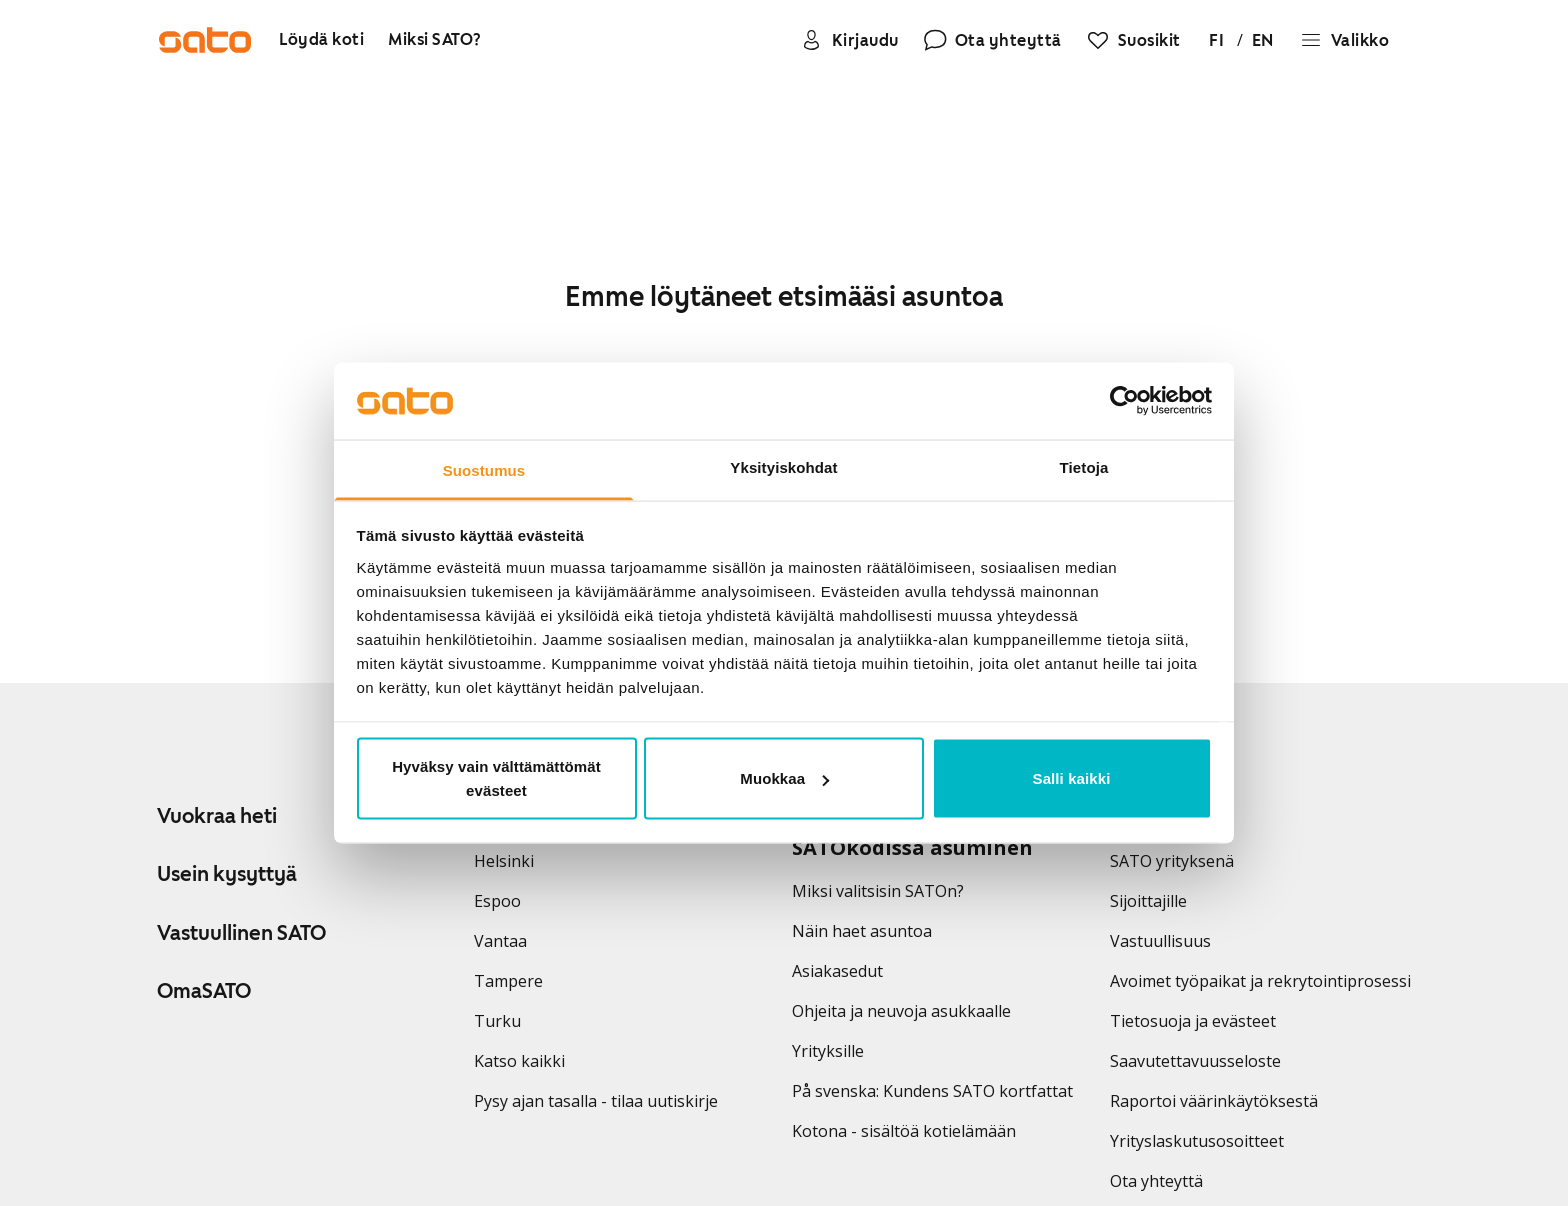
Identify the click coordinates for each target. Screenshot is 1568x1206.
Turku (497, 1021)
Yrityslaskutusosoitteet (1197, 1141)
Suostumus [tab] (484, 469)
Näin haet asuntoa (862, 931)
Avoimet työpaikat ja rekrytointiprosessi (1260, 981)
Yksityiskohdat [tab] (783, 466)
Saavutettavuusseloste (1195, 1061)
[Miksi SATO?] (435, 40)
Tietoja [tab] (1084, 466)
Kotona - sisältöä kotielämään (904, 1131)
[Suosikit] (1133, 40)
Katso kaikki (519, 1061)
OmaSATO (204, 991)
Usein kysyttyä (227, 874)
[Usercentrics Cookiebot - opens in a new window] (1124, 401)
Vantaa (500, 941)
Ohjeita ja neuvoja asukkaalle (901, 1011)
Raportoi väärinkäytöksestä (1214, 1101)
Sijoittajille (1148, 901)
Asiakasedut (837, 971)
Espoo (497, 901)
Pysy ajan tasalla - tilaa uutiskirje (596, 1101)
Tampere (508, 981)
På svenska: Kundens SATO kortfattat (932, 1091)
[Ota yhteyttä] (992, 40)
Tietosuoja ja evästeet (1193, 1021)
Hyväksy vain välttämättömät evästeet (496, 778)
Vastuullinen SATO (241, 933)
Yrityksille (828, 1051)
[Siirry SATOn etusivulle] (205, 40)
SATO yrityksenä (1172, 861)
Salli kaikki (1072, 778)
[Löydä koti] (321, 40)
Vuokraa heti (217, 816)
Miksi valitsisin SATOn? (878, 891)
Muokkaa (784, 778)
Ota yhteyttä (1156, 1181)
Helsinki (504, 861)
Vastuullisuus (1160, 941)
